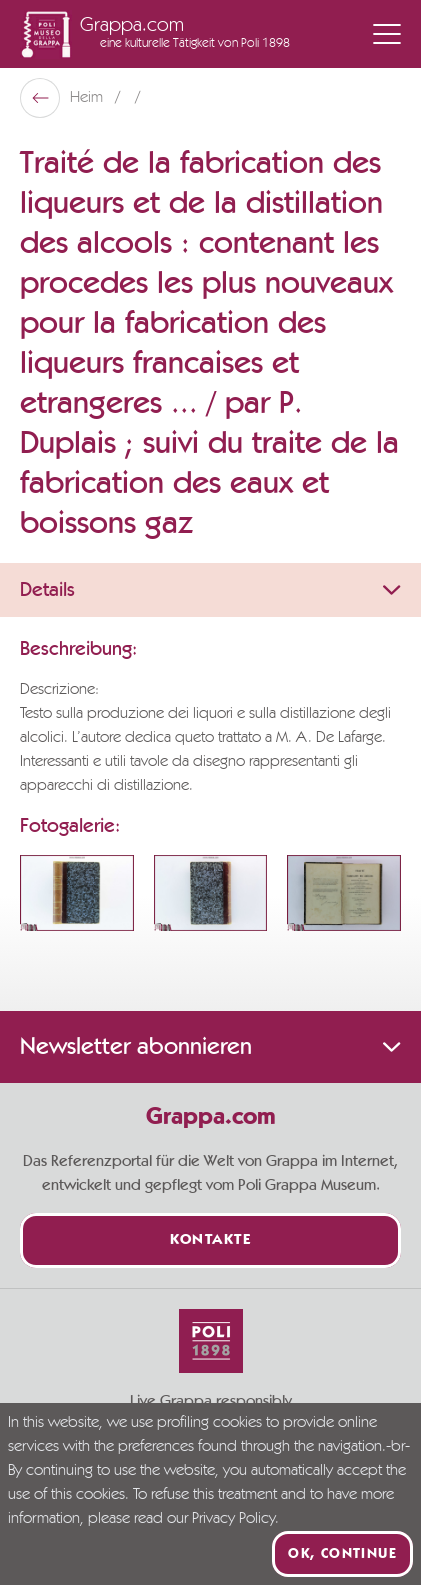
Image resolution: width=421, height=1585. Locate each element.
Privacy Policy (233, 1519)
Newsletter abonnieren (210, 1047)
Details (210, 590)
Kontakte (210, 1240)
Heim (88, 98)
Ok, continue (342, 1554)
